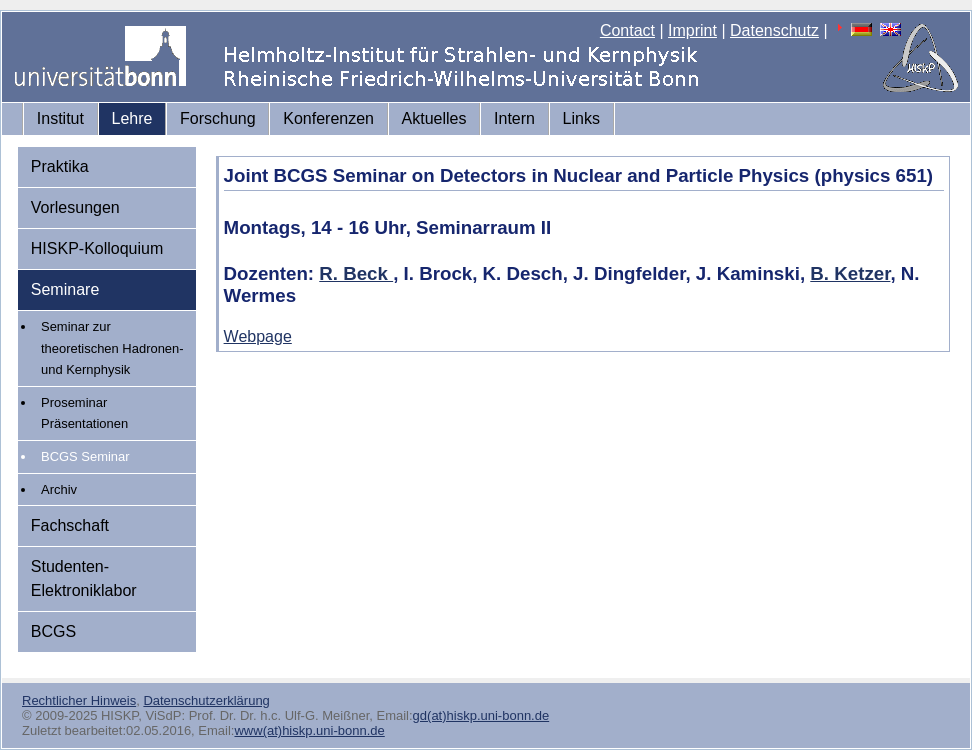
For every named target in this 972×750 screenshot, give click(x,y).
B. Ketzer (850, 273)
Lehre (132, 118)
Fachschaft (70, 525)
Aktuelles (434, 118)
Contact (627, 30)
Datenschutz (774, 30)
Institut (60, 118)
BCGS (53, 631)
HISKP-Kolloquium (97, 248)
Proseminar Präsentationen (84, 413)
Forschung (218, 118)
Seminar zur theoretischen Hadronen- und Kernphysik (112, 348)
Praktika (60, 166)
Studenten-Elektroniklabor (84, 578)
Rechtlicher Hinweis (79, 700)
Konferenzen (328, 118)
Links (581, 118)
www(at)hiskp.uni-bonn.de (309, 730)
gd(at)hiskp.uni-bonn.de (481, 715)
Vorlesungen (75, 207)
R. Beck (356, 273)
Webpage (258, 336)
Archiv (59, 489)
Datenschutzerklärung (206, 700)
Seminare (65, 289)
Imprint (692, 30)
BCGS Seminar (85, 456)
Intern (514, 118)
